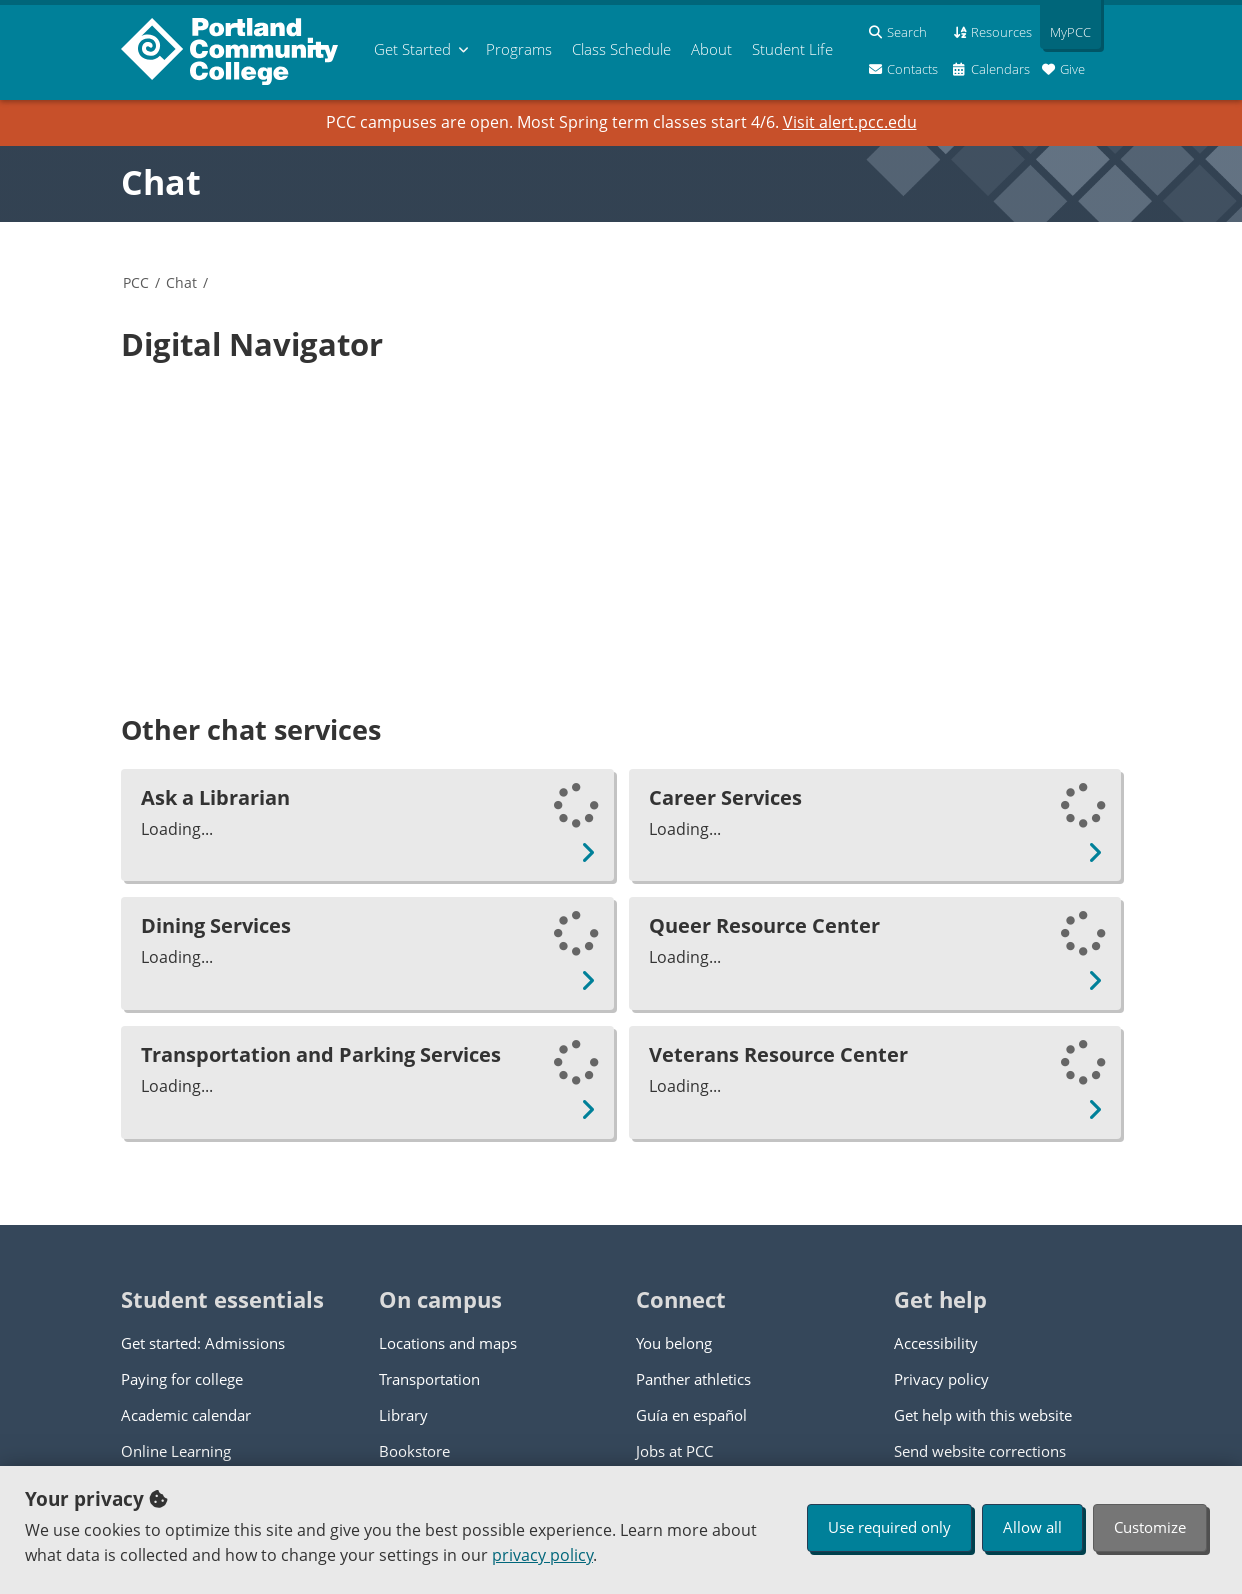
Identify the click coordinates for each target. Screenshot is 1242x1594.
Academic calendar (186, 1415)
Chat (161, 182)
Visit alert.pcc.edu (850, 122)
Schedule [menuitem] (621, 49)
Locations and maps (448, 1343)
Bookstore (414, 1451)
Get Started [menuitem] (412, 49)
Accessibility (936, 1343)
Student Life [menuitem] (792, 49)
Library (403, 1415)
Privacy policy (941, 1379)
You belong (674, 1343)
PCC (136, 282)
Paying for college (182, 1379)
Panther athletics (693, 1379)
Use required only (889, 1527)
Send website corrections (980, 1451)
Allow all (1032, 1527)
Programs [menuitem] (519, 49)
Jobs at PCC (674, 1451)
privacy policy (542, 1555)
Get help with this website (983, 1415)
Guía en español (691, 1415)
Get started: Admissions (203, 1343)
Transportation (429, 1379)
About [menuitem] (711, 49)
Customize (1150, 1527)
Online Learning (176, 1451)
